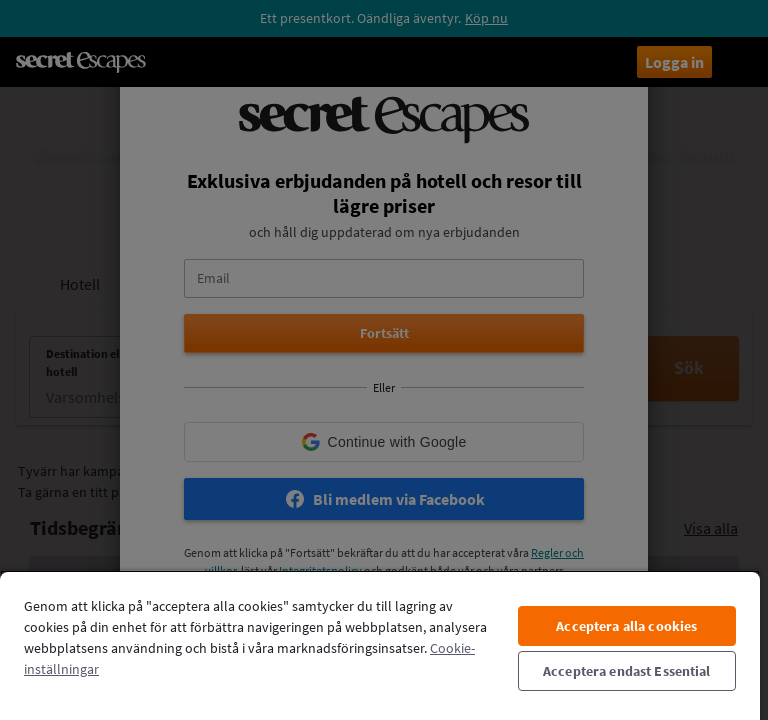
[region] (380, 645)
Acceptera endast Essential (627, 671)
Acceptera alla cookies (626, 626)
